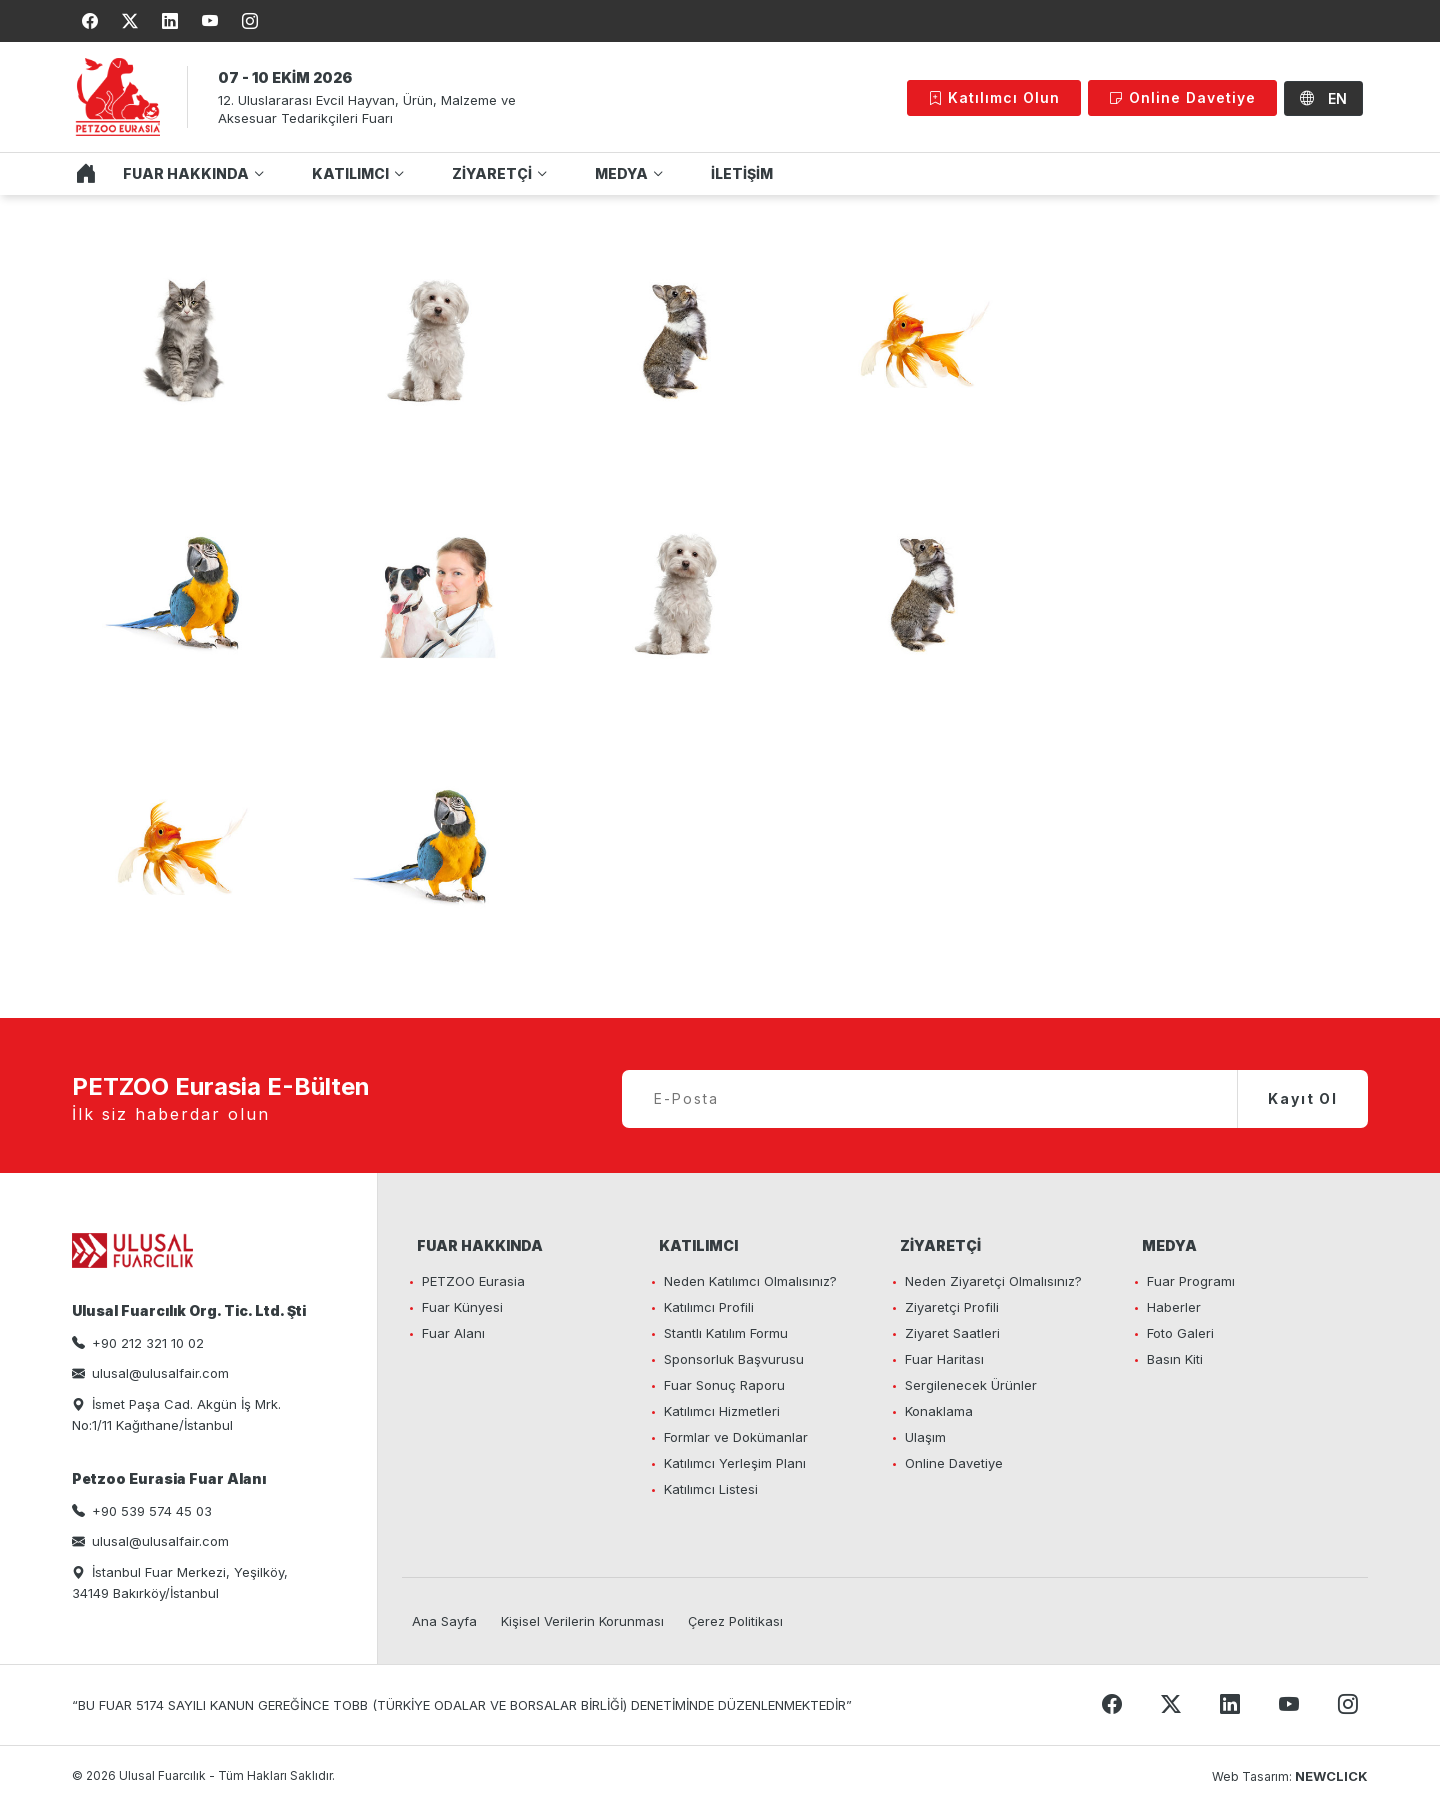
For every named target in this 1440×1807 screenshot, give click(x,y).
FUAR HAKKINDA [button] (186, 173)
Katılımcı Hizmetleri (722, 1411)
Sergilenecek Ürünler (971, 1385)
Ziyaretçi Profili (952, 1307)
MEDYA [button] (621, 173)
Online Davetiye (1182, 97)
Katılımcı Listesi (711, 1489)
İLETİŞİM (742, 173)
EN (1323, 98)
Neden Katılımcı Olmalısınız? (750, 1281)
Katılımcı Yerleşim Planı (735, 1463)
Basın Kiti (1175, 1359)
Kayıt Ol (1303, 1098)
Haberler (1174, 1307)
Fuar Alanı (453, 1333)
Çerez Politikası (735, 1621)
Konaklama (939, 1411)
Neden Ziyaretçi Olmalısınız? (993, 1281)
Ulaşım (925, 1437)
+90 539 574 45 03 (152, 1511)
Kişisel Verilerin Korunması (582, 1621)
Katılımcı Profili (709, 1307)
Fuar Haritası (944, 1359)
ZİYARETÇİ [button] (492, 173)
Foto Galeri (1180, 1333)
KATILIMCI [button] (350, 173)
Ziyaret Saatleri (952, 1333)
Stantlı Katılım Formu (726, 1333)
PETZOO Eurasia (473, 1281)
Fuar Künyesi (462, 1307)
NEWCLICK (1331, 1776)
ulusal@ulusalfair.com (160, 1373)
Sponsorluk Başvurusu (734, 1359)
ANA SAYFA (81, 174)
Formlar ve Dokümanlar (736, 1437)
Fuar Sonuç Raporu (724, 1385)
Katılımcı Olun (994, 97)
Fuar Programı (1191, 1281)
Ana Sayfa (444, 1621)
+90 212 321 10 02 (148, 1343)
